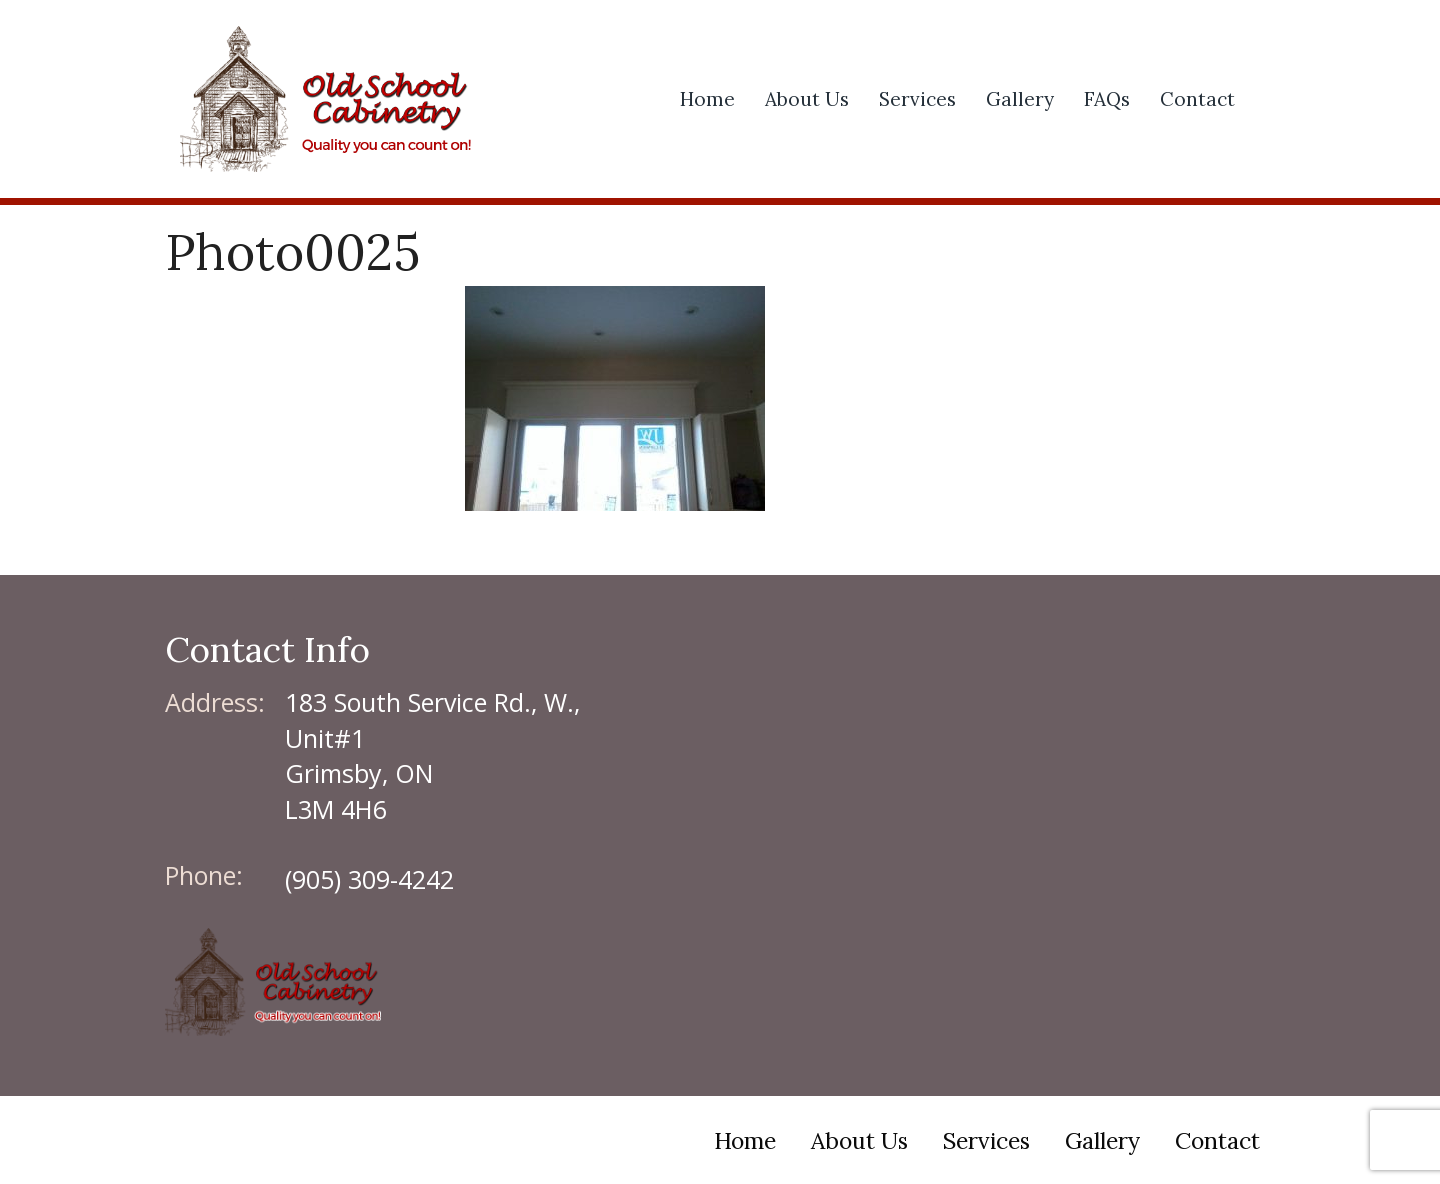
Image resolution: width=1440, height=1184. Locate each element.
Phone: (204, 875)
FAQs (1107, 99)
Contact (1197, 99)
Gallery (1020, 99)
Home (707, 99)
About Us (807, 99)
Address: (215, 702)
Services (917, 99)
